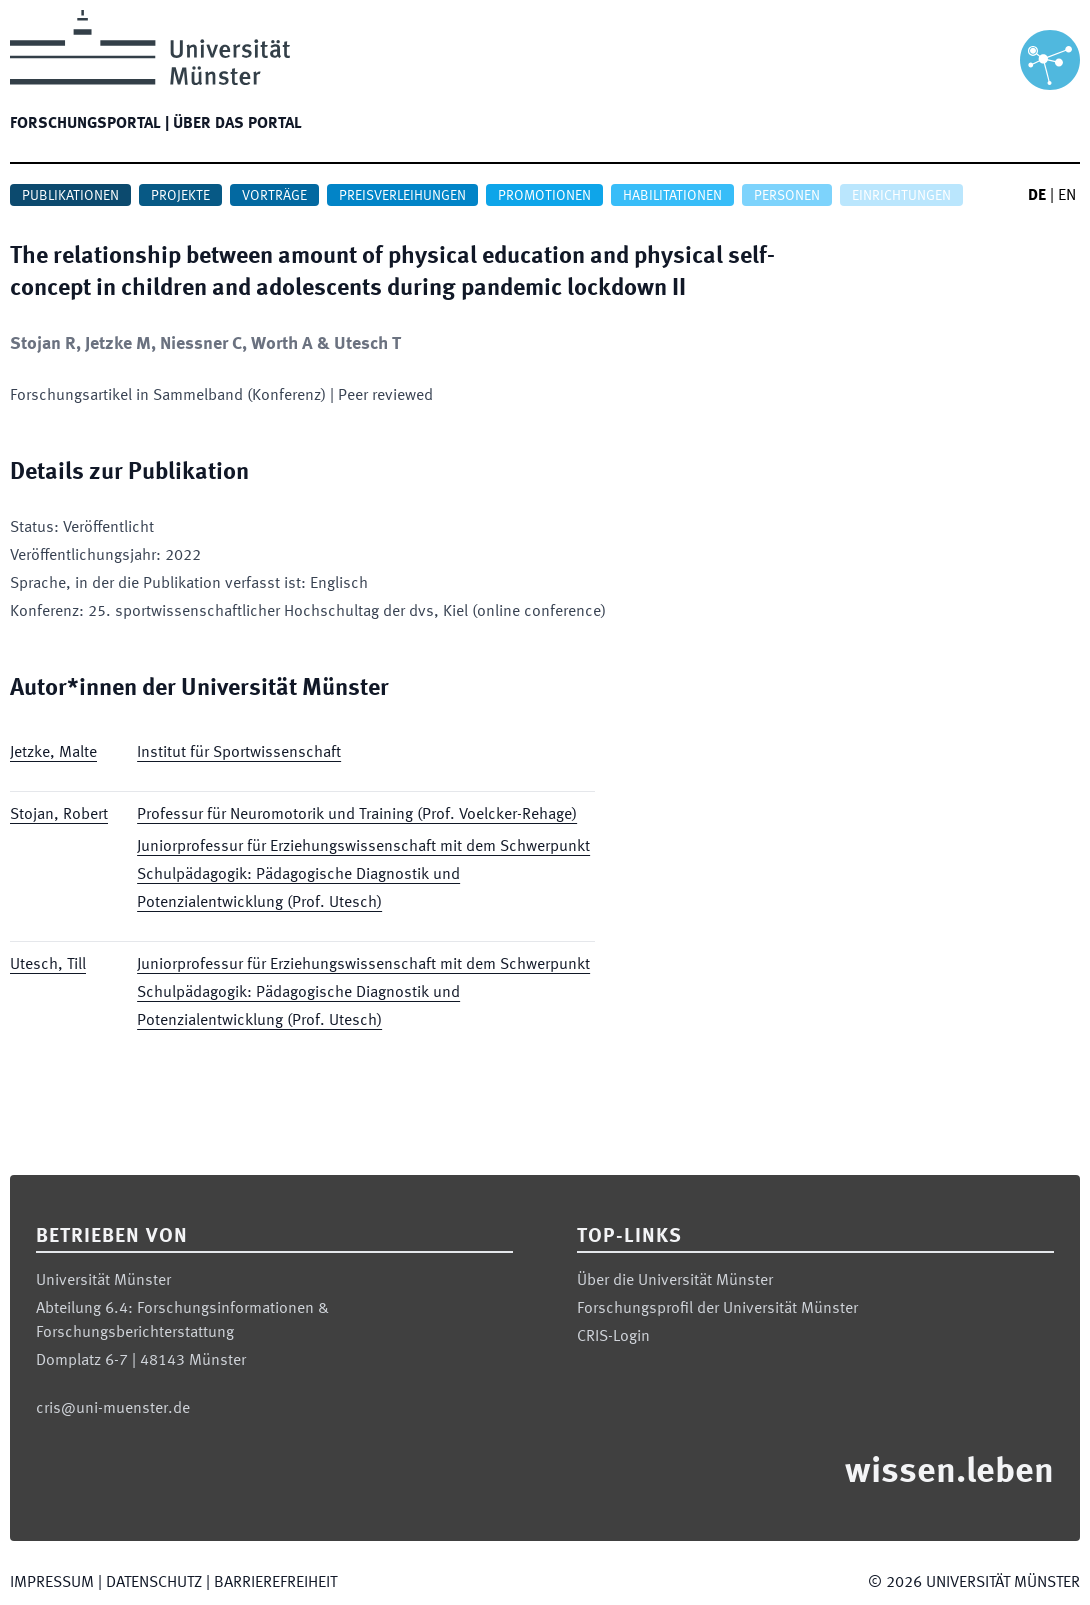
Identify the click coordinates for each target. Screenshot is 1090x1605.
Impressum (52, 1583)
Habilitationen (672, 196)
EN (1067, 196)
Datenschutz (154, 1583)
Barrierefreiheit (275, 1583)
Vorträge (274, 196)
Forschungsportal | (89, 124)
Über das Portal (237, 124)
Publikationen (70, 196)
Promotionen (544, 196)
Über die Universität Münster (675, 1281)
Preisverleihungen (402, 196)
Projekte (180, 196)
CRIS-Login (613, 1337)
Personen (787, 196)
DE (1037, 196)
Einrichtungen (901, 196)
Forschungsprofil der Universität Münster (717, 1309)
